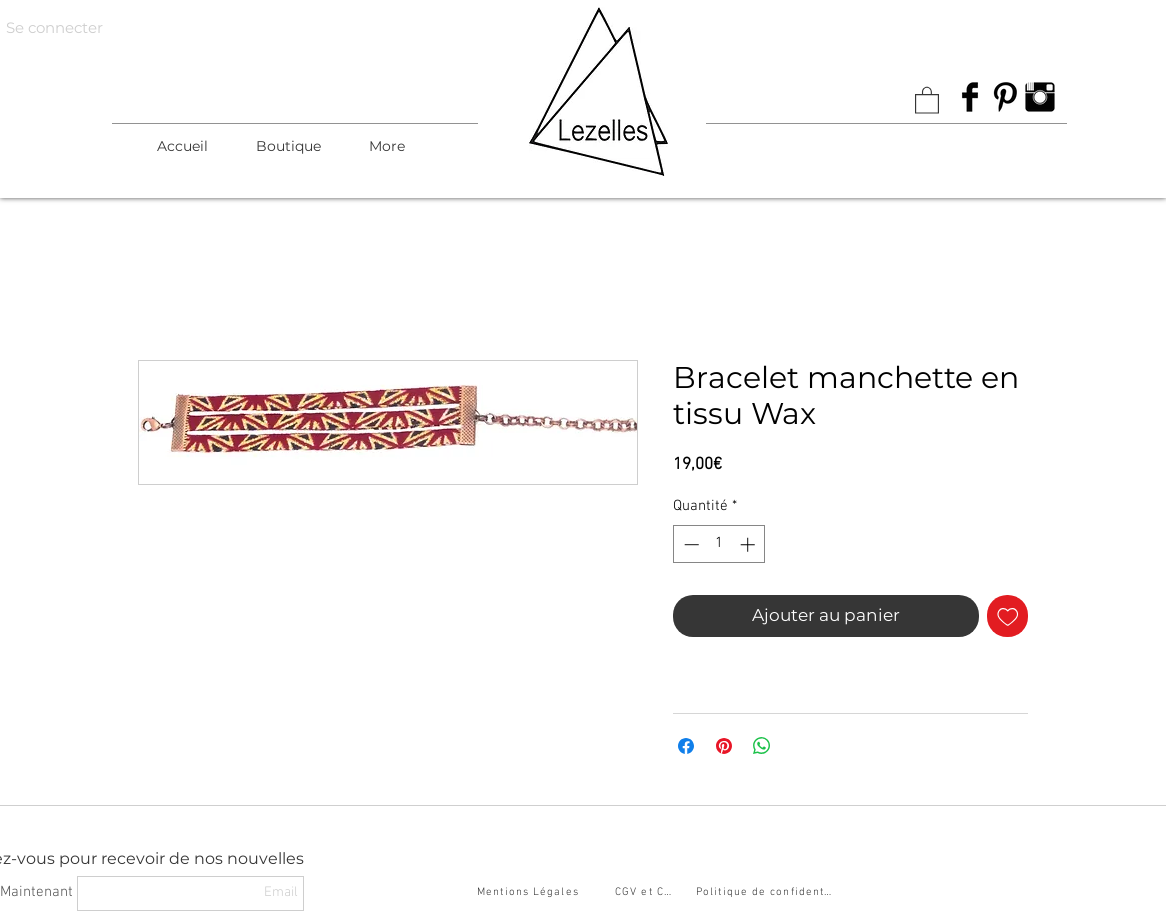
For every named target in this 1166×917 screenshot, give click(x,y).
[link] (927, 99)
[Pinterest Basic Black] (1005, 97)
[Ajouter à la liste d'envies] (1008, 616)
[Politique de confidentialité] (767, 893)
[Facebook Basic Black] (970, 97)
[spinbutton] (719, 544)
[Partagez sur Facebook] (686, 746)
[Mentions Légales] (530, 893)
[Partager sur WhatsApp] (762, 746)
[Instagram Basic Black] (1040, 97)
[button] (288, 146)
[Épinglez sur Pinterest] (724, 746)
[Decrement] (689, 544)
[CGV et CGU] (648, 893)
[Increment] (749, 544)
